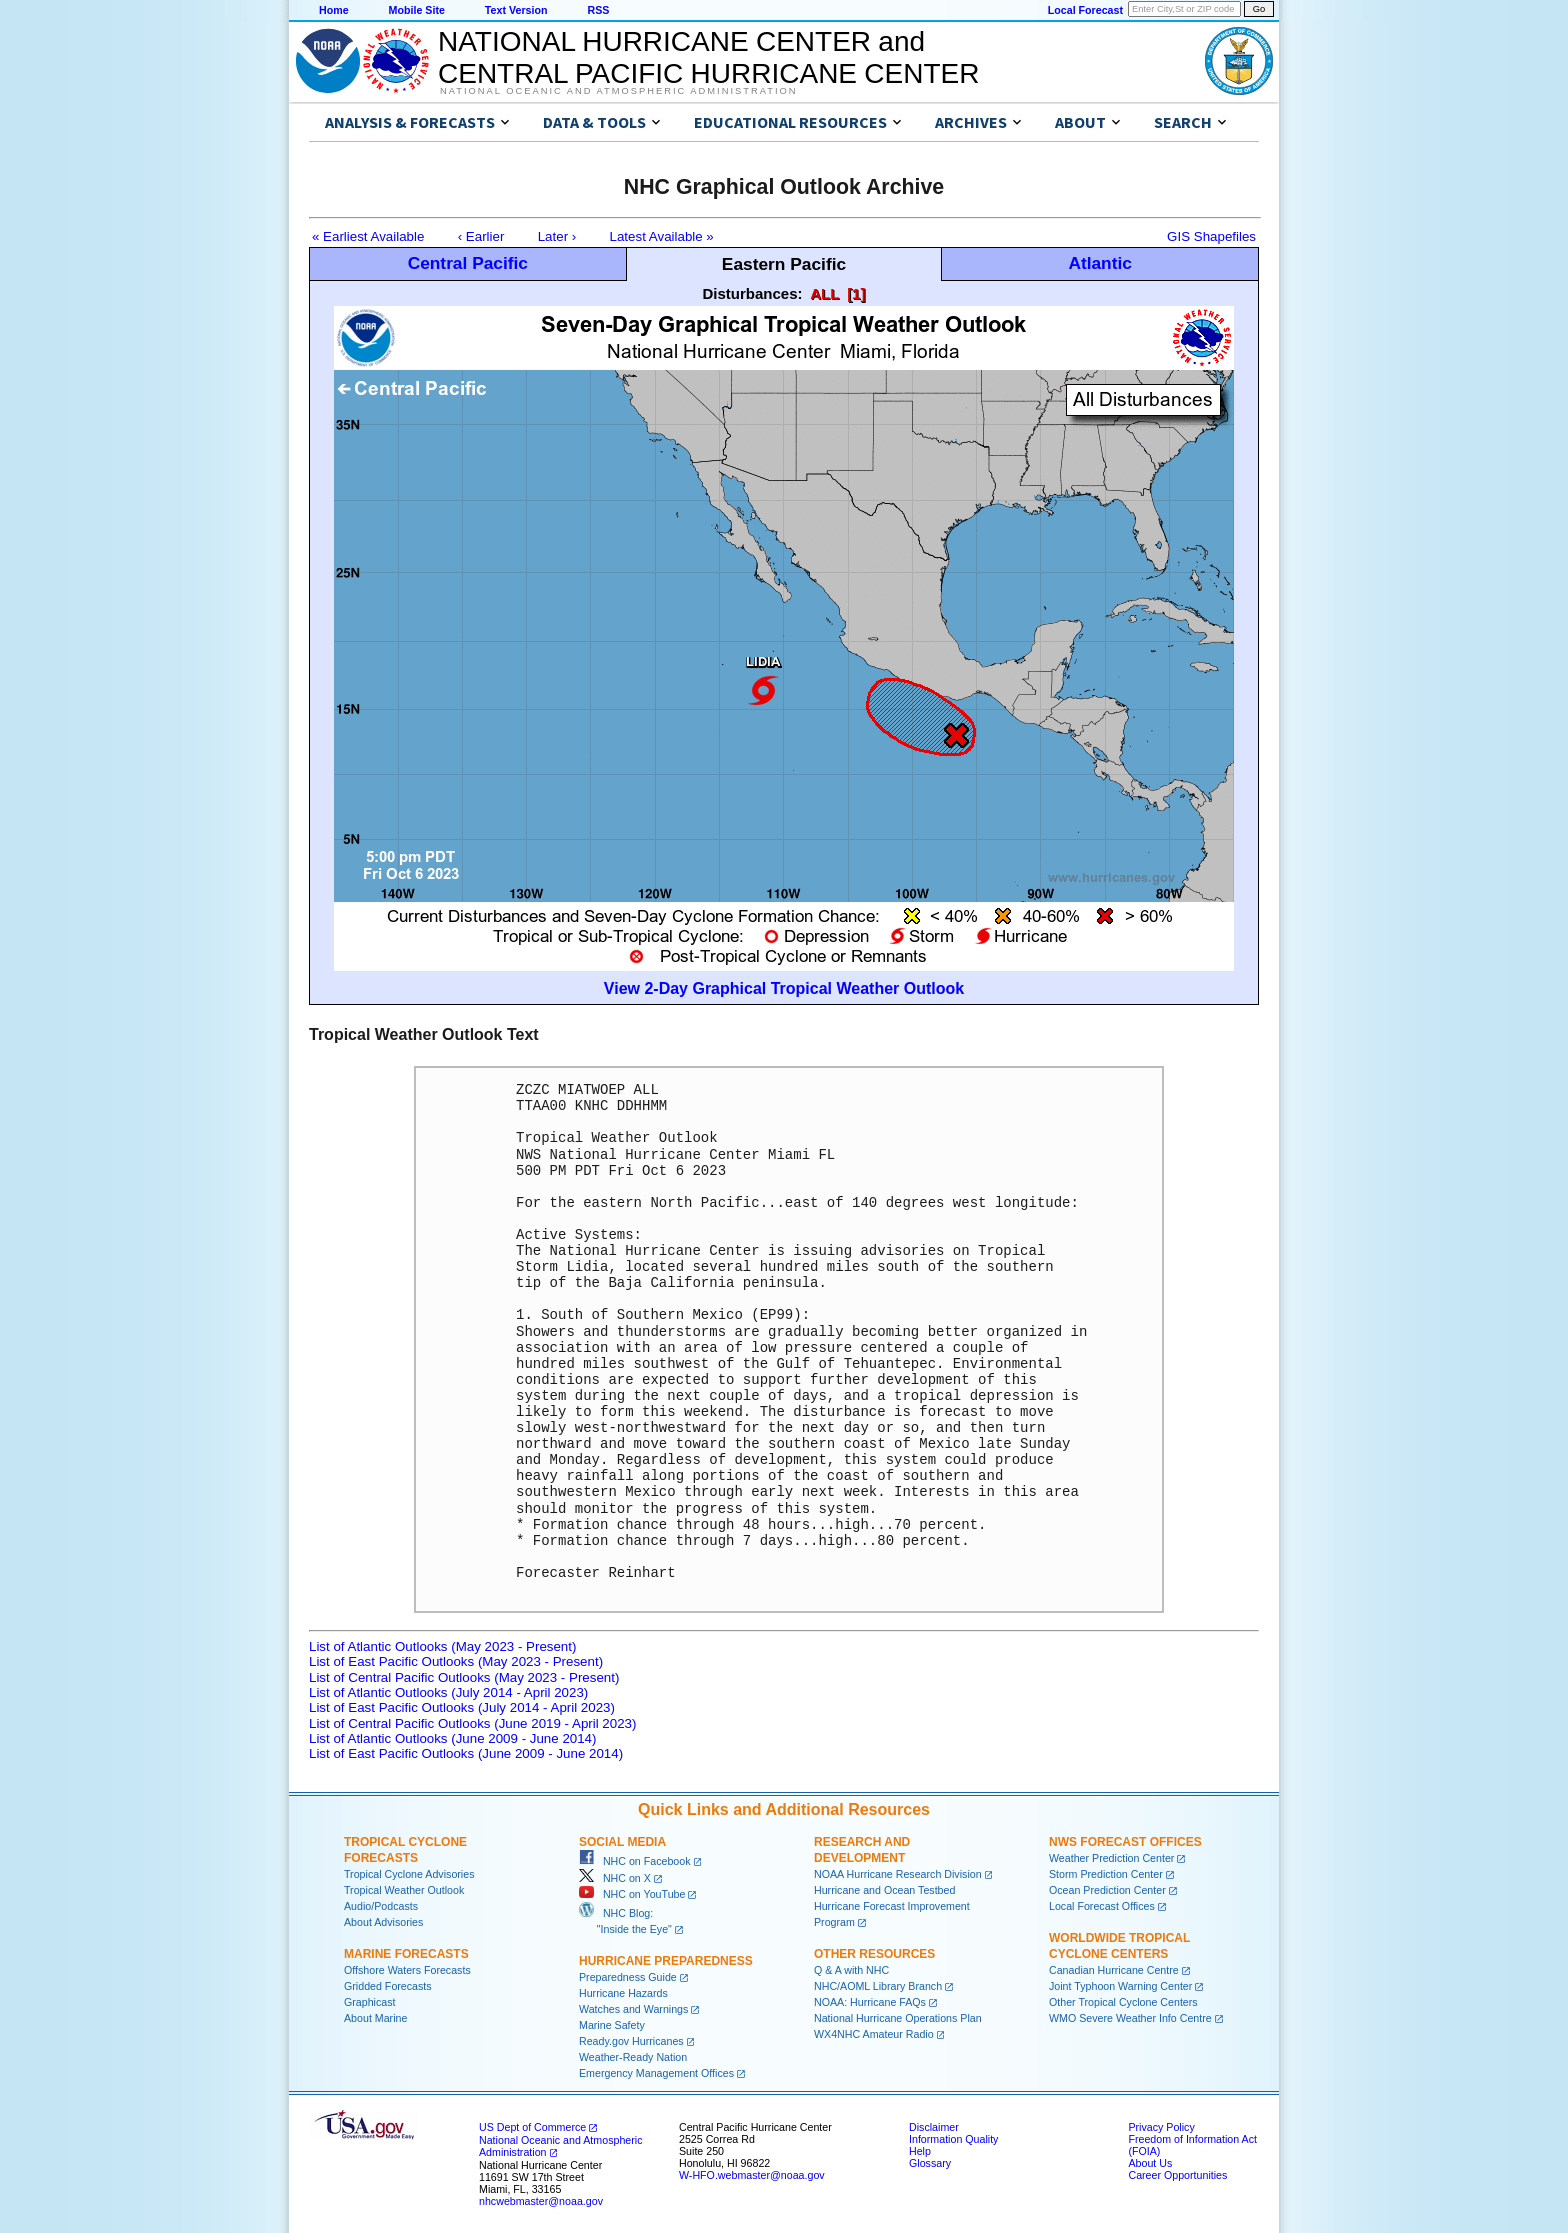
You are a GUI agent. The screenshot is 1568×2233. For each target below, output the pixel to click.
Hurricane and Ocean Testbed (884, 1890)
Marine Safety (612, 2025)
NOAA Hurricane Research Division (898, 1874)
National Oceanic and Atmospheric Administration (618, 91)
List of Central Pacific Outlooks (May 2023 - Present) (464, 1677)
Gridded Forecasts (388, 1986)
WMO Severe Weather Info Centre (1130, 2018)
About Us (1150, 2163)
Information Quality (953, 2139)
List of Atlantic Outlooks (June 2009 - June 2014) (452, 1738)
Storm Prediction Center (1106, 1874)
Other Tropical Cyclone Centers (1123, 2002)
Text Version (516, 10)
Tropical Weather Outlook (404, 1890)
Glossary (930, 2163)
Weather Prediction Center (1111, 1858)
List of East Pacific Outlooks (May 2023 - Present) (456, 1661)
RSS (598, 10)
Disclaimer (934, 2127)
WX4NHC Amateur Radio (874, 2034)
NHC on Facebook (635, 1861)
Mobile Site (417, 10)
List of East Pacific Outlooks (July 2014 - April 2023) (462, 1707)
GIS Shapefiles (1211, 236)
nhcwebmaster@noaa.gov (541, 2201)
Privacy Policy (1161, 2127)
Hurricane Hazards (623, 1993)
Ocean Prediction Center (1107, 1890)
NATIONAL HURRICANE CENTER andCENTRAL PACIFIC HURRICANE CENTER (708, 57)
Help (920, 2151)
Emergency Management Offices (656, 2073)
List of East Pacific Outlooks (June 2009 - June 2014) (466, 1753)
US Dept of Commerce (532, 2127)
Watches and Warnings (633, 2009)
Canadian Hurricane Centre (1114, 1970)
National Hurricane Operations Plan (898, 2018)
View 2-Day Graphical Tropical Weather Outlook (784, 988)
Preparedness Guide (628, 1977)
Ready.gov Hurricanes (631, 2041)
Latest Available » (662, 236)
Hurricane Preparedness (666, 1961)
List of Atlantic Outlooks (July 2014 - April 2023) (448, 1692)
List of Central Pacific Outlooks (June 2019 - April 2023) (472, 1723)
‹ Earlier (481, 236)
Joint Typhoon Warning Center (1120, 1986)
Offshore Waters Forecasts (407, 1970)
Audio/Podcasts (381, 1906)
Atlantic (1100, 263)
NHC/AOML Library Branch (878, 1986)
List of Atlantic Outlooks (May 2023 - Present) (442, 1646)
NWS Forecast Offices (1125, 1842)
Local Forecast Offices (1102, 1906)
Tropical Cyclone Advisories (409, 1874)
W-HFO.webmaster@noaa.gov (752, 2175)
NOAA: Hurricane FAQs (870, 2002)
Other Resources (874, 1954)
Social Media (622, 1842)
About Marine (375, 2018)
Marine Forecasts (406, 1954)
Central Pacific (468, 263)
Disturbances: (753, 293)
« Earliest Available (368, 236)
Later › (557, 236)
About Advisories (383, 1922)
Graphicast (370, 2002)
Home (334, 10)
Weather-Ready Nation (633, 2057)
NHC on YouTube (632, 1894)
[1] (856, 293)
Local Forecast (1085, 10)
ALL (824, 293)
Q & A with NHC (851, 1970)
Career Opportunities (1177, 2175)
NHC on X (615, 1878)
